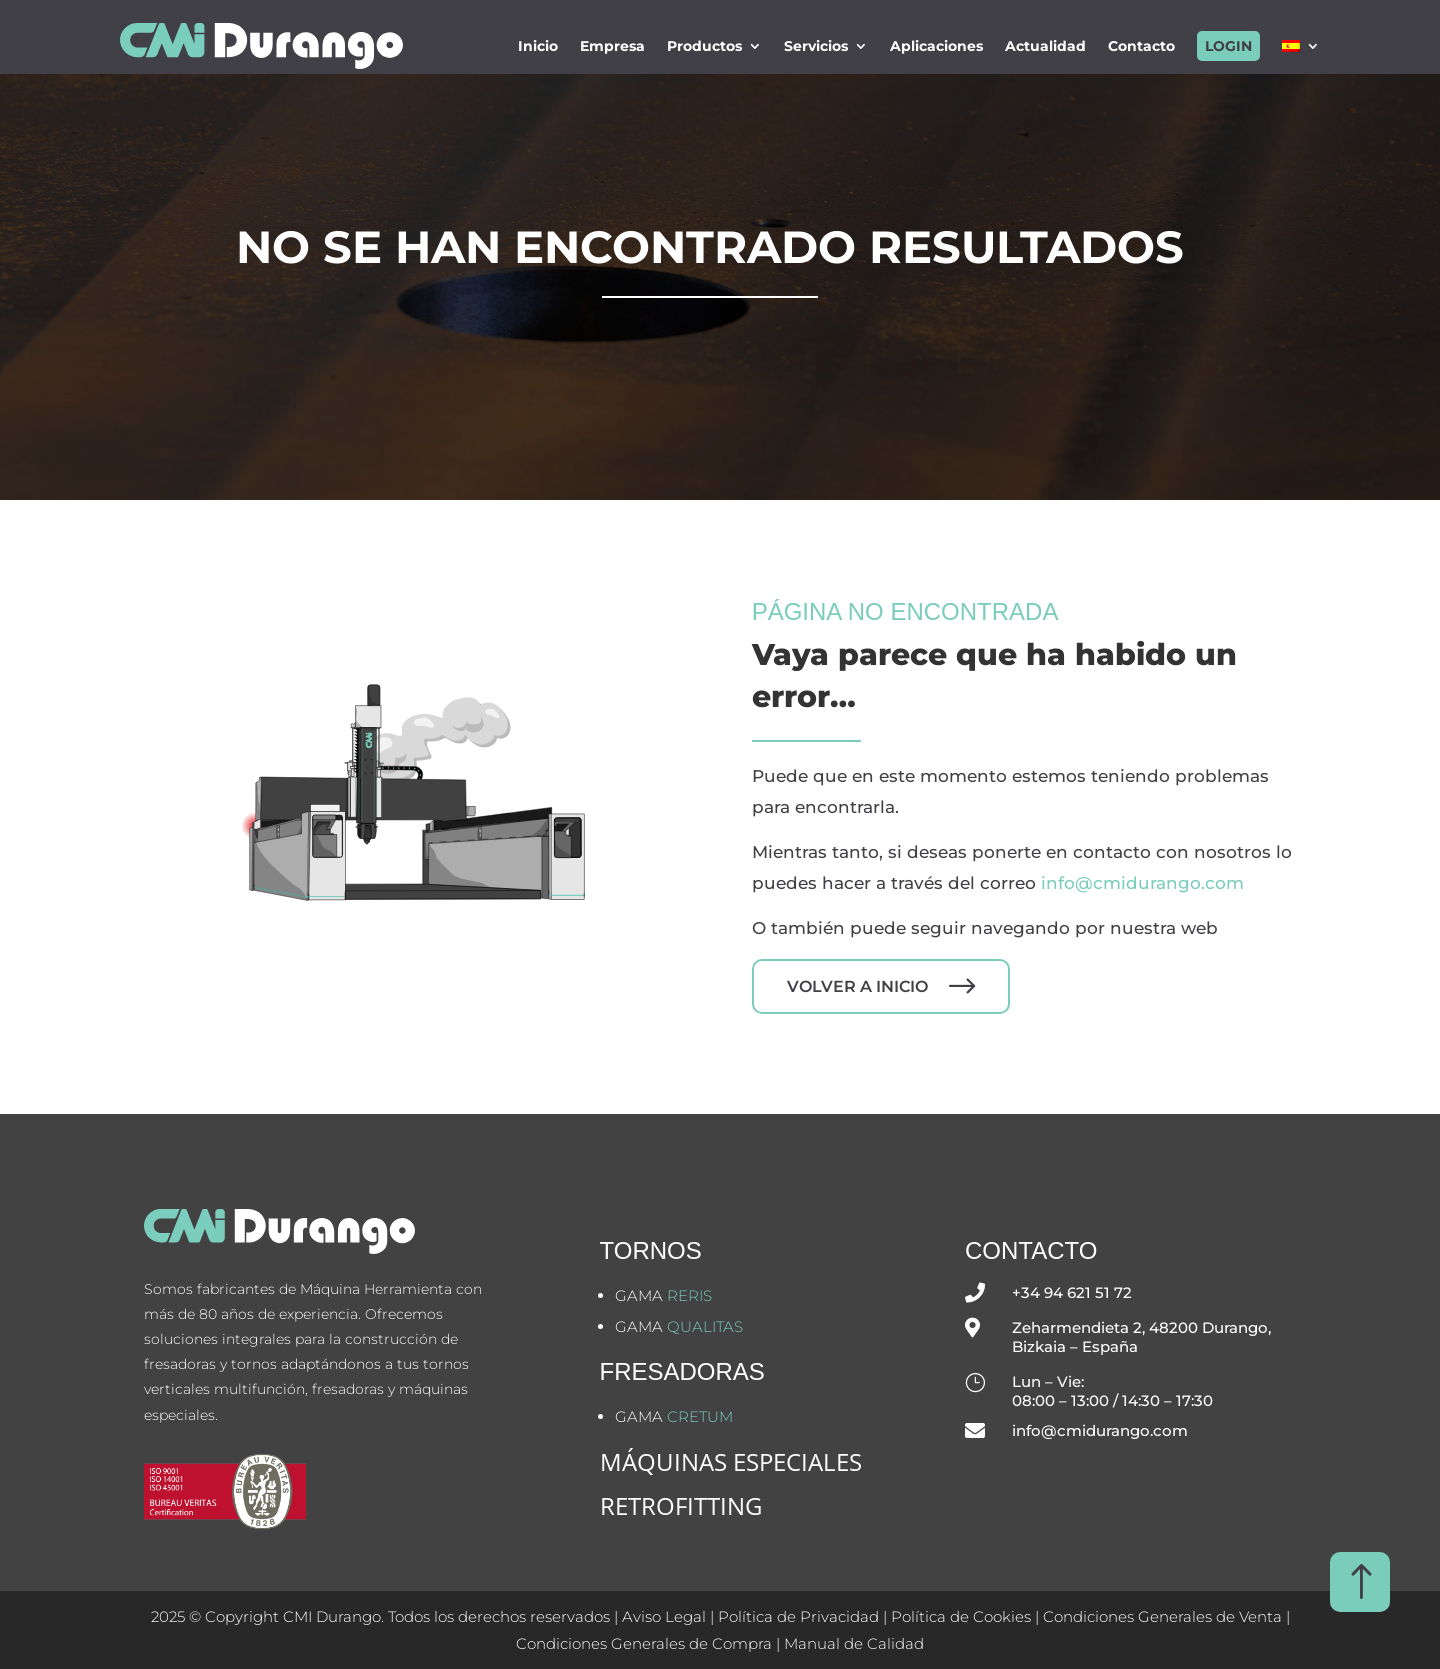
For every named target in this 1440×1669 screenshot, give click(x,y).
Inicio (538, 46)
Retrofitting (681, 1505)
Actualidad (1045, 46)
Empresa (612, 46)
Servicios (816, 46)
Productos (704, 46)
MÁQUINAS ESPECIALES (731, 1461)
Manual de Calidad (854, 1643)
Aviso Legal (664, 1616)
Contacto (1141, 46)
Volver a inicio (857, 986)
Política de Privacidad (798, 1616)
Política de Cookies (963, 1616)
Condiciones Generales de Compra (644, 1643)
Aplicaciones (936, 46)
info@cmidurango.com (1142, 883)
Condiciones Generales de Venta (1162, 1616)
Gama (663, 1295)
